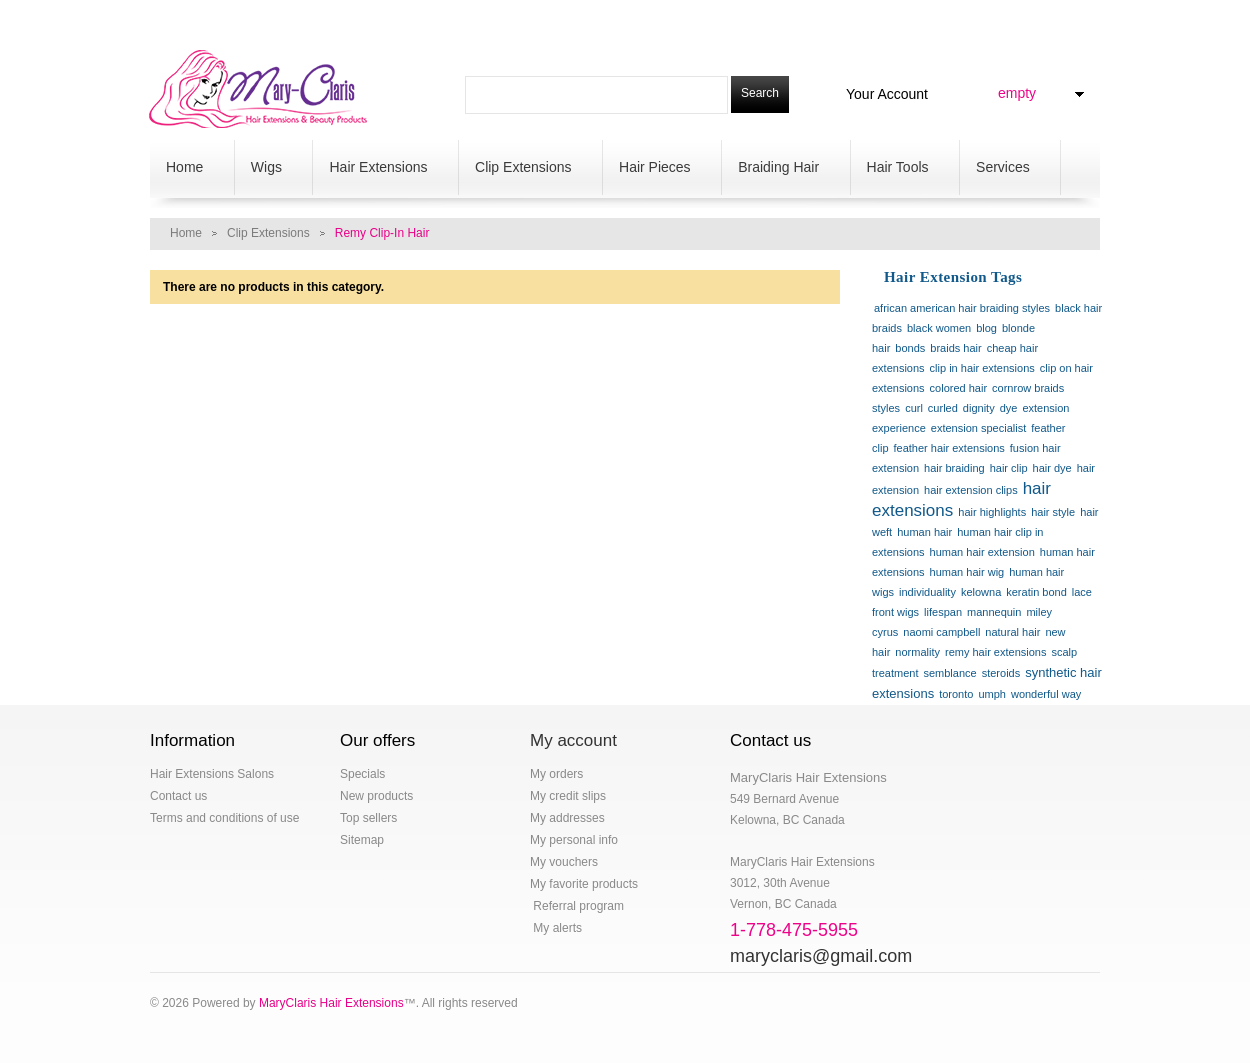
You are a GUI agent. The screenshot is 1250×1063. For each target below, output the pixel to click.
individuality (927, 592)
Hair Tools (900, 169)
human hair (924, 532)
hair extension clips (971, 490)
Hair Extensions (380, 169)
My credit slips (568, 796)
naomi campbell (941, 632)
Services (1005, 169)
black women (939, 328)
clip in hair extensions (982, 368)
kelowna (981, 592)
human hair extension (982, 552)
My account (573, 740)
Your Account (887, 93)
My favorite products (584, 884)
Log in (1092, 20)
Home (187, 169)
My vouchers (564, 862)
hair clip (1009, 468)
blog (326, 17)
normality (917, 652)
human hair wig (967, 572)
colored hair (958, 388)
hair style (1053, 512)
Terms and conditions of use (224, 818)
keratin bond (1036, 592)
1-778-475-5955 (782, 17)
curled (943, 408)
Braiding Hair (781, 169)
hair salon (182, 17)
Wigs (269, 169)
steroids (1001, 673)
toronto (956, 694)
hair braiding (954, 468)
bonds (910, 348)
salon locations (587, 17)
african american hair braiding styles (962, 308)
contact (490, 17)
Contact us (178, 796)
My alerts (556, 928)
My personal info (574, 840)
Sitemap (362, 840)
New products (376, 796)
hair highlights (992, 512)
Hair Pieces (657, 169)
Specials (362, 774)
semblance (949, 673)
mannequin (994, 612)
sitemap (683, 17)
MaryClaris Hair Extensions (331, 1003)
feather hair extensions (949, 448)
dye (1009, 408)
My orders (556, 774)
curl (914, 408)
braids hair (955, 348)
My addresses (567, 818)
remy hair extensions (996, 652)
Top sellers (368, 818)
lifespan (943, 612)
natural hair (1012, 632)
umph (992, 694)
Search (760, 93)
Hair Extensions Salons (212, 774)
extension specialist (978, 428)
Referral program (577, 906)
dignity (979, 408)
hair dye (1052, 468)
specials (263, 17)
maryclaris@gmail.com (821, 956)
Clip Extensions (526, 169)
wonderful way (1046, 694)
